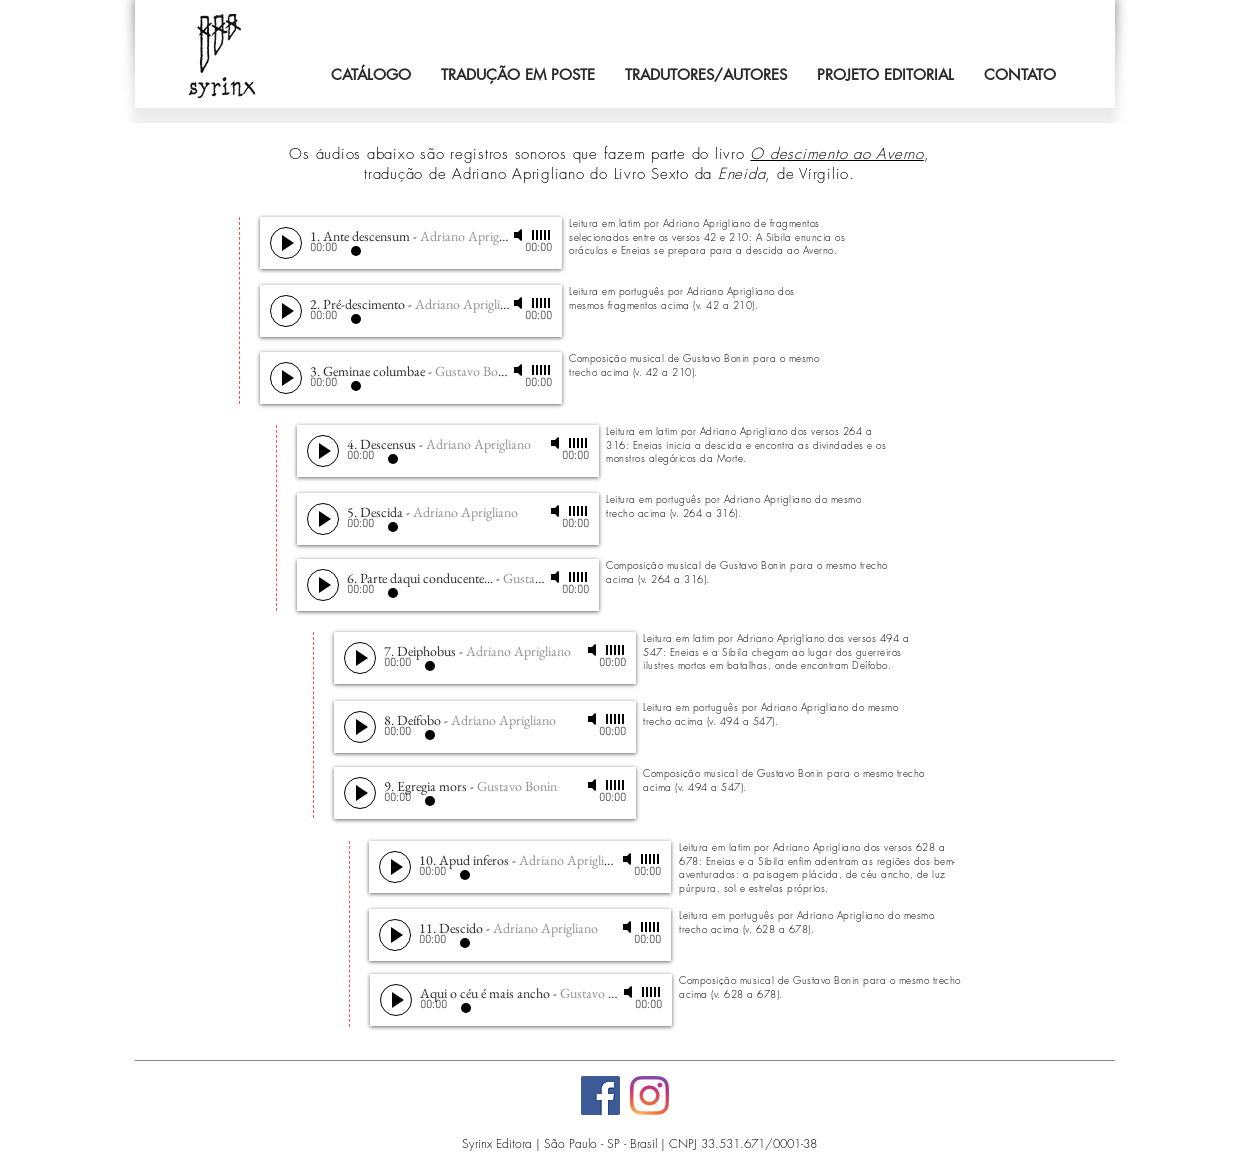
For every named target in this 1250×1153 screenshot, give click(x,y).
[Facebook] (600, 1095)
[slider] (542, 235)
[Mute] (520, 235)
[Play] (286, 243)
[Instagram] (649, 1095)
